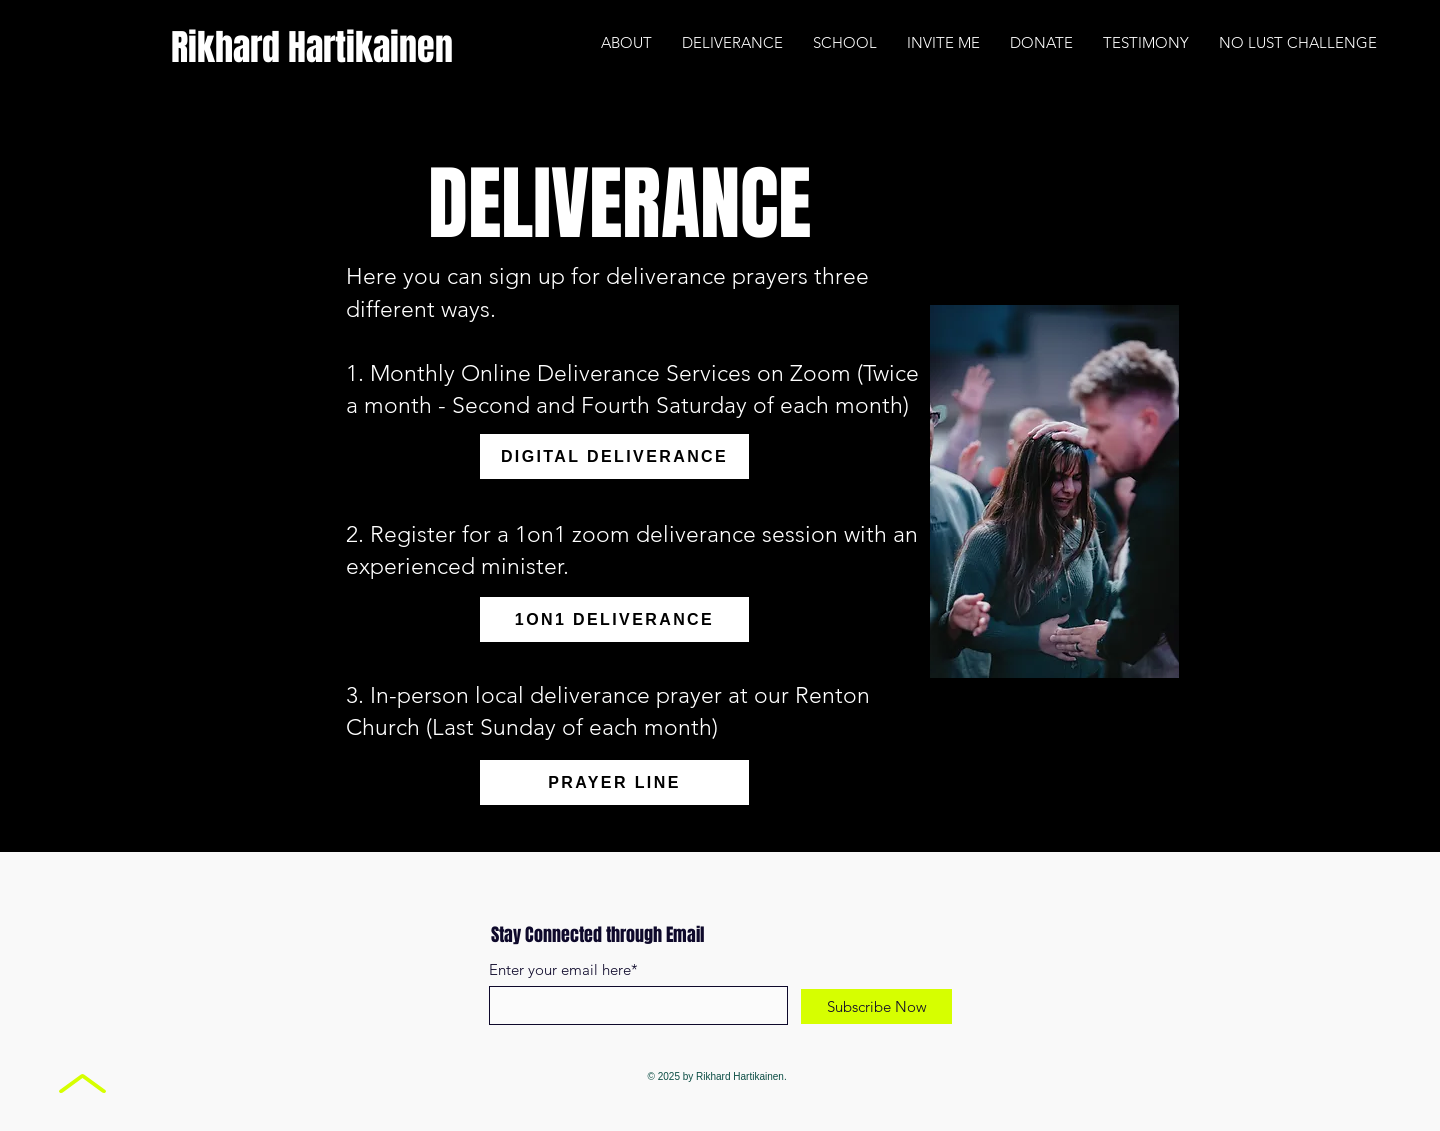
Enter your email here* (563, 969)
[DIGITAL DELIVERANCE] (614, 456)
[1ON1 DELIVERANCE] (614, 619)
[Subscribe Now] (876, 1006)
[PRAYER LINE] (614, 782)
